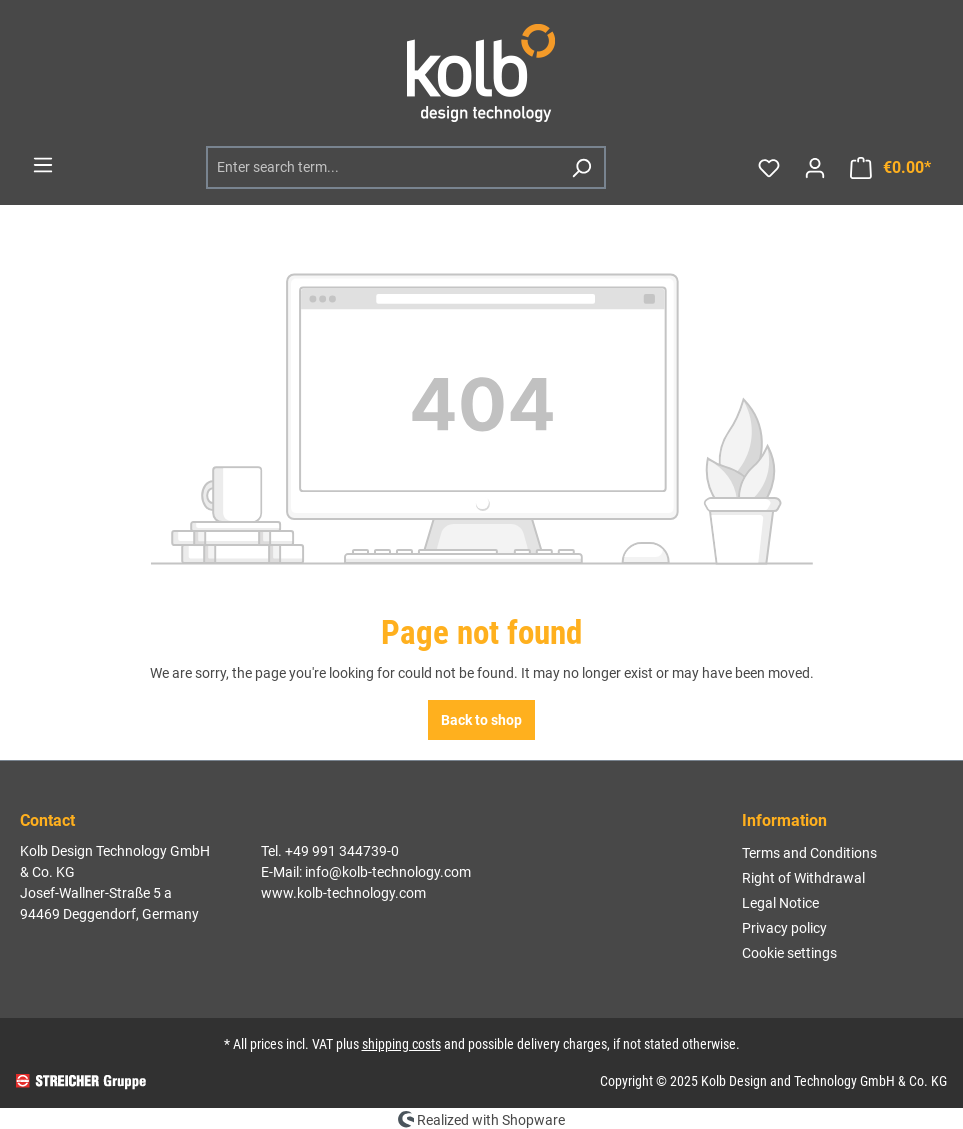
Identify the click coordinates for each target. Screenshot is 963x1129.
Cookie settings (789, 953)
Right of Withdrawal (803, 878)
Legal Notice (780, 903)
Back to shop (481, 720)
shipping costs (401, 1044)
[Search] (581, 167)
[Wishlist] (769, 168)
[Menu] (43, 165)
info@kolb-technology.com (388, 872)
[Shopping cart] (890, 168)
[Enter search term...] (383, 167)
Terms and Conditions (809, 853)
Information (784, 820)
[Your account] (815, 168)
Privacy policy (784, 928)
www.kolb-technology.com (343, 893)
